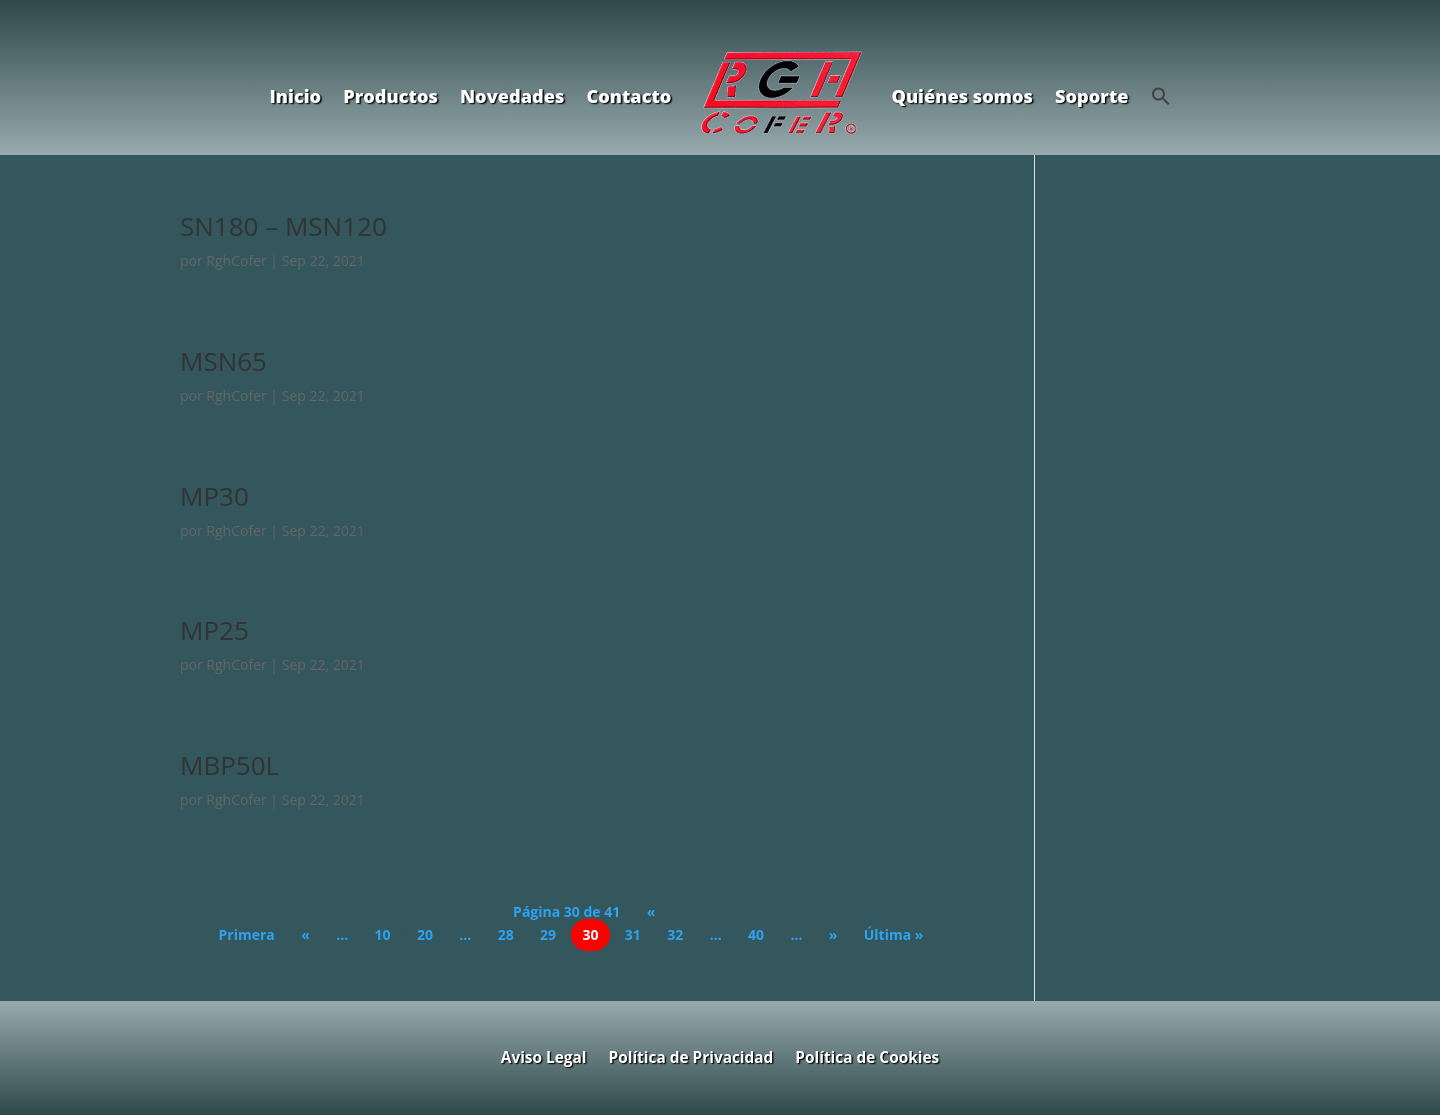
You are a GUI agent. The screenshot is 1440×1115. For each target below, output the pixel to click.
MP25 (214, 630)
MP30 (214, 496)
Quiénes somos (962, 96)
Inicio (295, 96)
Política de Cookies (867, 1056)
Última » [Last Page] (894, 935)
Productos (390, 96)
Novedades (512, 96)
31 (633, 935)
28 (506, 935)
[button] (1161, 96)
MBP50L (229, 765)
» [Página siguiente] (833, 935)
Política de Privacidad (691, 1056)
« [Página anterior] (305, 935)
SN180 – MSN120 (283, 226)
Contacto (628, 96)
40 (756, 935)
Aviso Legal (544, 1056)
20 (425, 935)
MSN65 (223, 361)
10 (383, 935)
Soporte (1092, 96)
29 (548, 935)
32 (675, 935)
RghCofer (236, 260)
